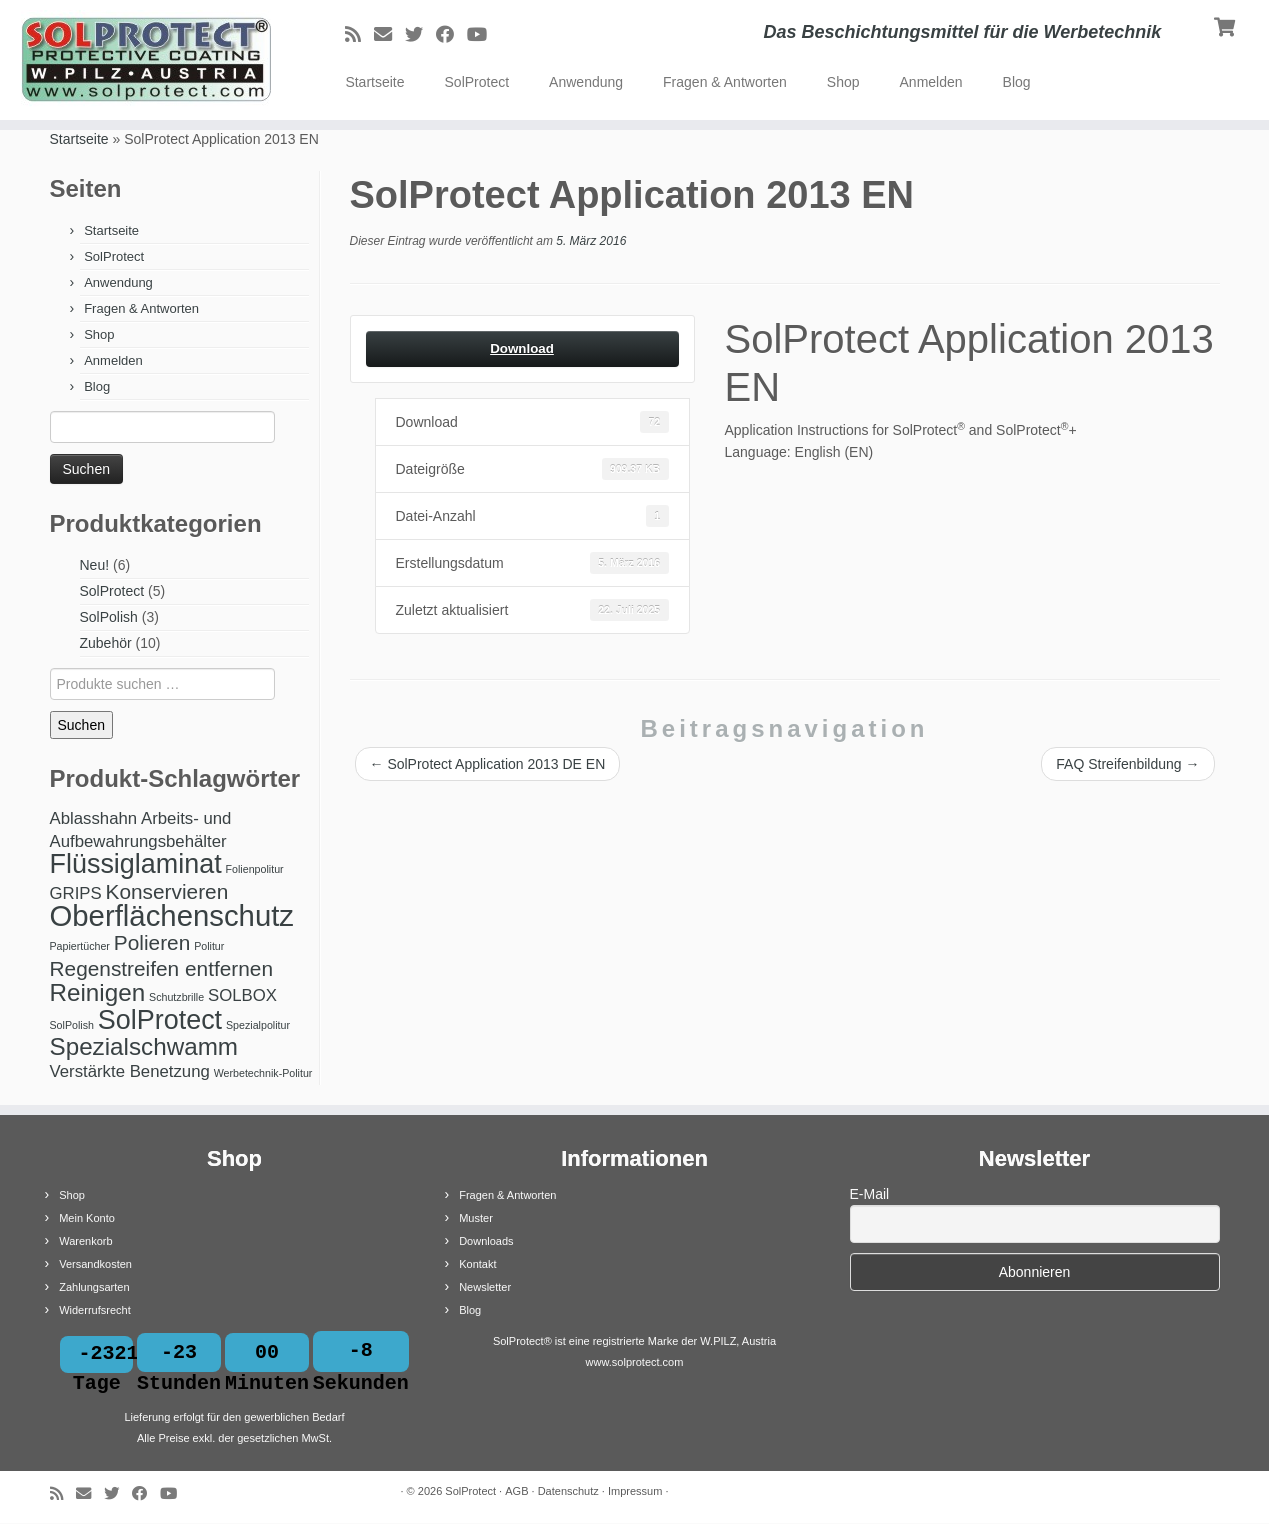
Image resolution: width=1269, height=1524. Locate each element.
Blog (1017, 82)
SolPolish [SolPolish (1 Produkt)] (72, 1025)
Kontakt (477, 1264)
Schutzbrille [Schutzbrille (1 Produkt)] (176, 997)
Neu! (95, 565)
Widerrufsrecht (95, 1310)
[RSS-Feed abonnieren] (359, 35)
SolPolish (109, 617)
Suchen (81, 725)
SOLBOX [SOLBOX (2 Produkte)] (242, 995)
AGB (516, 1492)
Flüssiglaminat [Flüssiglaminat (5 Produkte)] (136, 864)
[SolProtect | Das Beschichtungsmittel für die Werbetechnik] (146, 60)
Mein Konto (87, 1218)
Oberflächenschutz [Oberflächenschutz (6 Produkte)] (172, 915)
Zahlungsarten (94, 1287)
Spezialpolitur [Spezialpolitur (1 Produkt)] (258, 1025)
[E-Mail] (389, 35)
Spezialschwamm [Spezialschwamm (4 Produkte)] (144, 1046)
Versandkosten (95, 1264)
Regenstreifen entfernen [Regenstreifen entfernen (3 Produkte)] (161, 968)
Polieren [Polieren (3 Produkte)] (152, 942)
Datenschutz (568, 1492)
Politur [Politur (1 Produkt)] (209, 946)
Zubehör (106, 643)
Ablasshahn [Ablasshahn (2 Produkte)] (94, 818)
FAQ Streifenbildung (1127, 764)
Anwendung (586, 82)
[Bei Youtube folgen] (483, 35)
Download (522, 348)
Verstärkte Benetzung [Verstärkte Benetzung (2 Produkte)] (130, 1071)
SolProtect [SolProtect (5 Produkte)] (160, 1020)
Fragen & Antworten (725, 82)
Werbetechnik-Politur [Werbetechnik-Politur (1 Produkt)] (263, 1073)
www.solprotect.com (635, 1362)
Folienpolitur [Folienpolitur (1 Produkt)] (255, 869)
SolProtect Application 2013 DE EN (488, 764)
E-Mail (870, 1194)
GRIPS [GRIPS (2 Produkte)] (76, 893)
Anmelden (931, 82)
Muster (476, 1218)
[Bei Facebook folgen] (451, 35)
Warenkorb (85, 1241)
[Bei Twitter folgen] (420, 35)
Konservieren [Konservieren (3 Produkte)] (167, 891)
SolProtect (477, 82)
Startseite (374, 82)
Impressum (635, 1492)
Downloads (486, 1241)
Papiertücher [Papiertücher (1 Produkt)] (80, 946)
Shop (843, 82)
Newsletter (485, 1287)
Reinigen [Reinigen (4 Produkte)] (98, 992)
